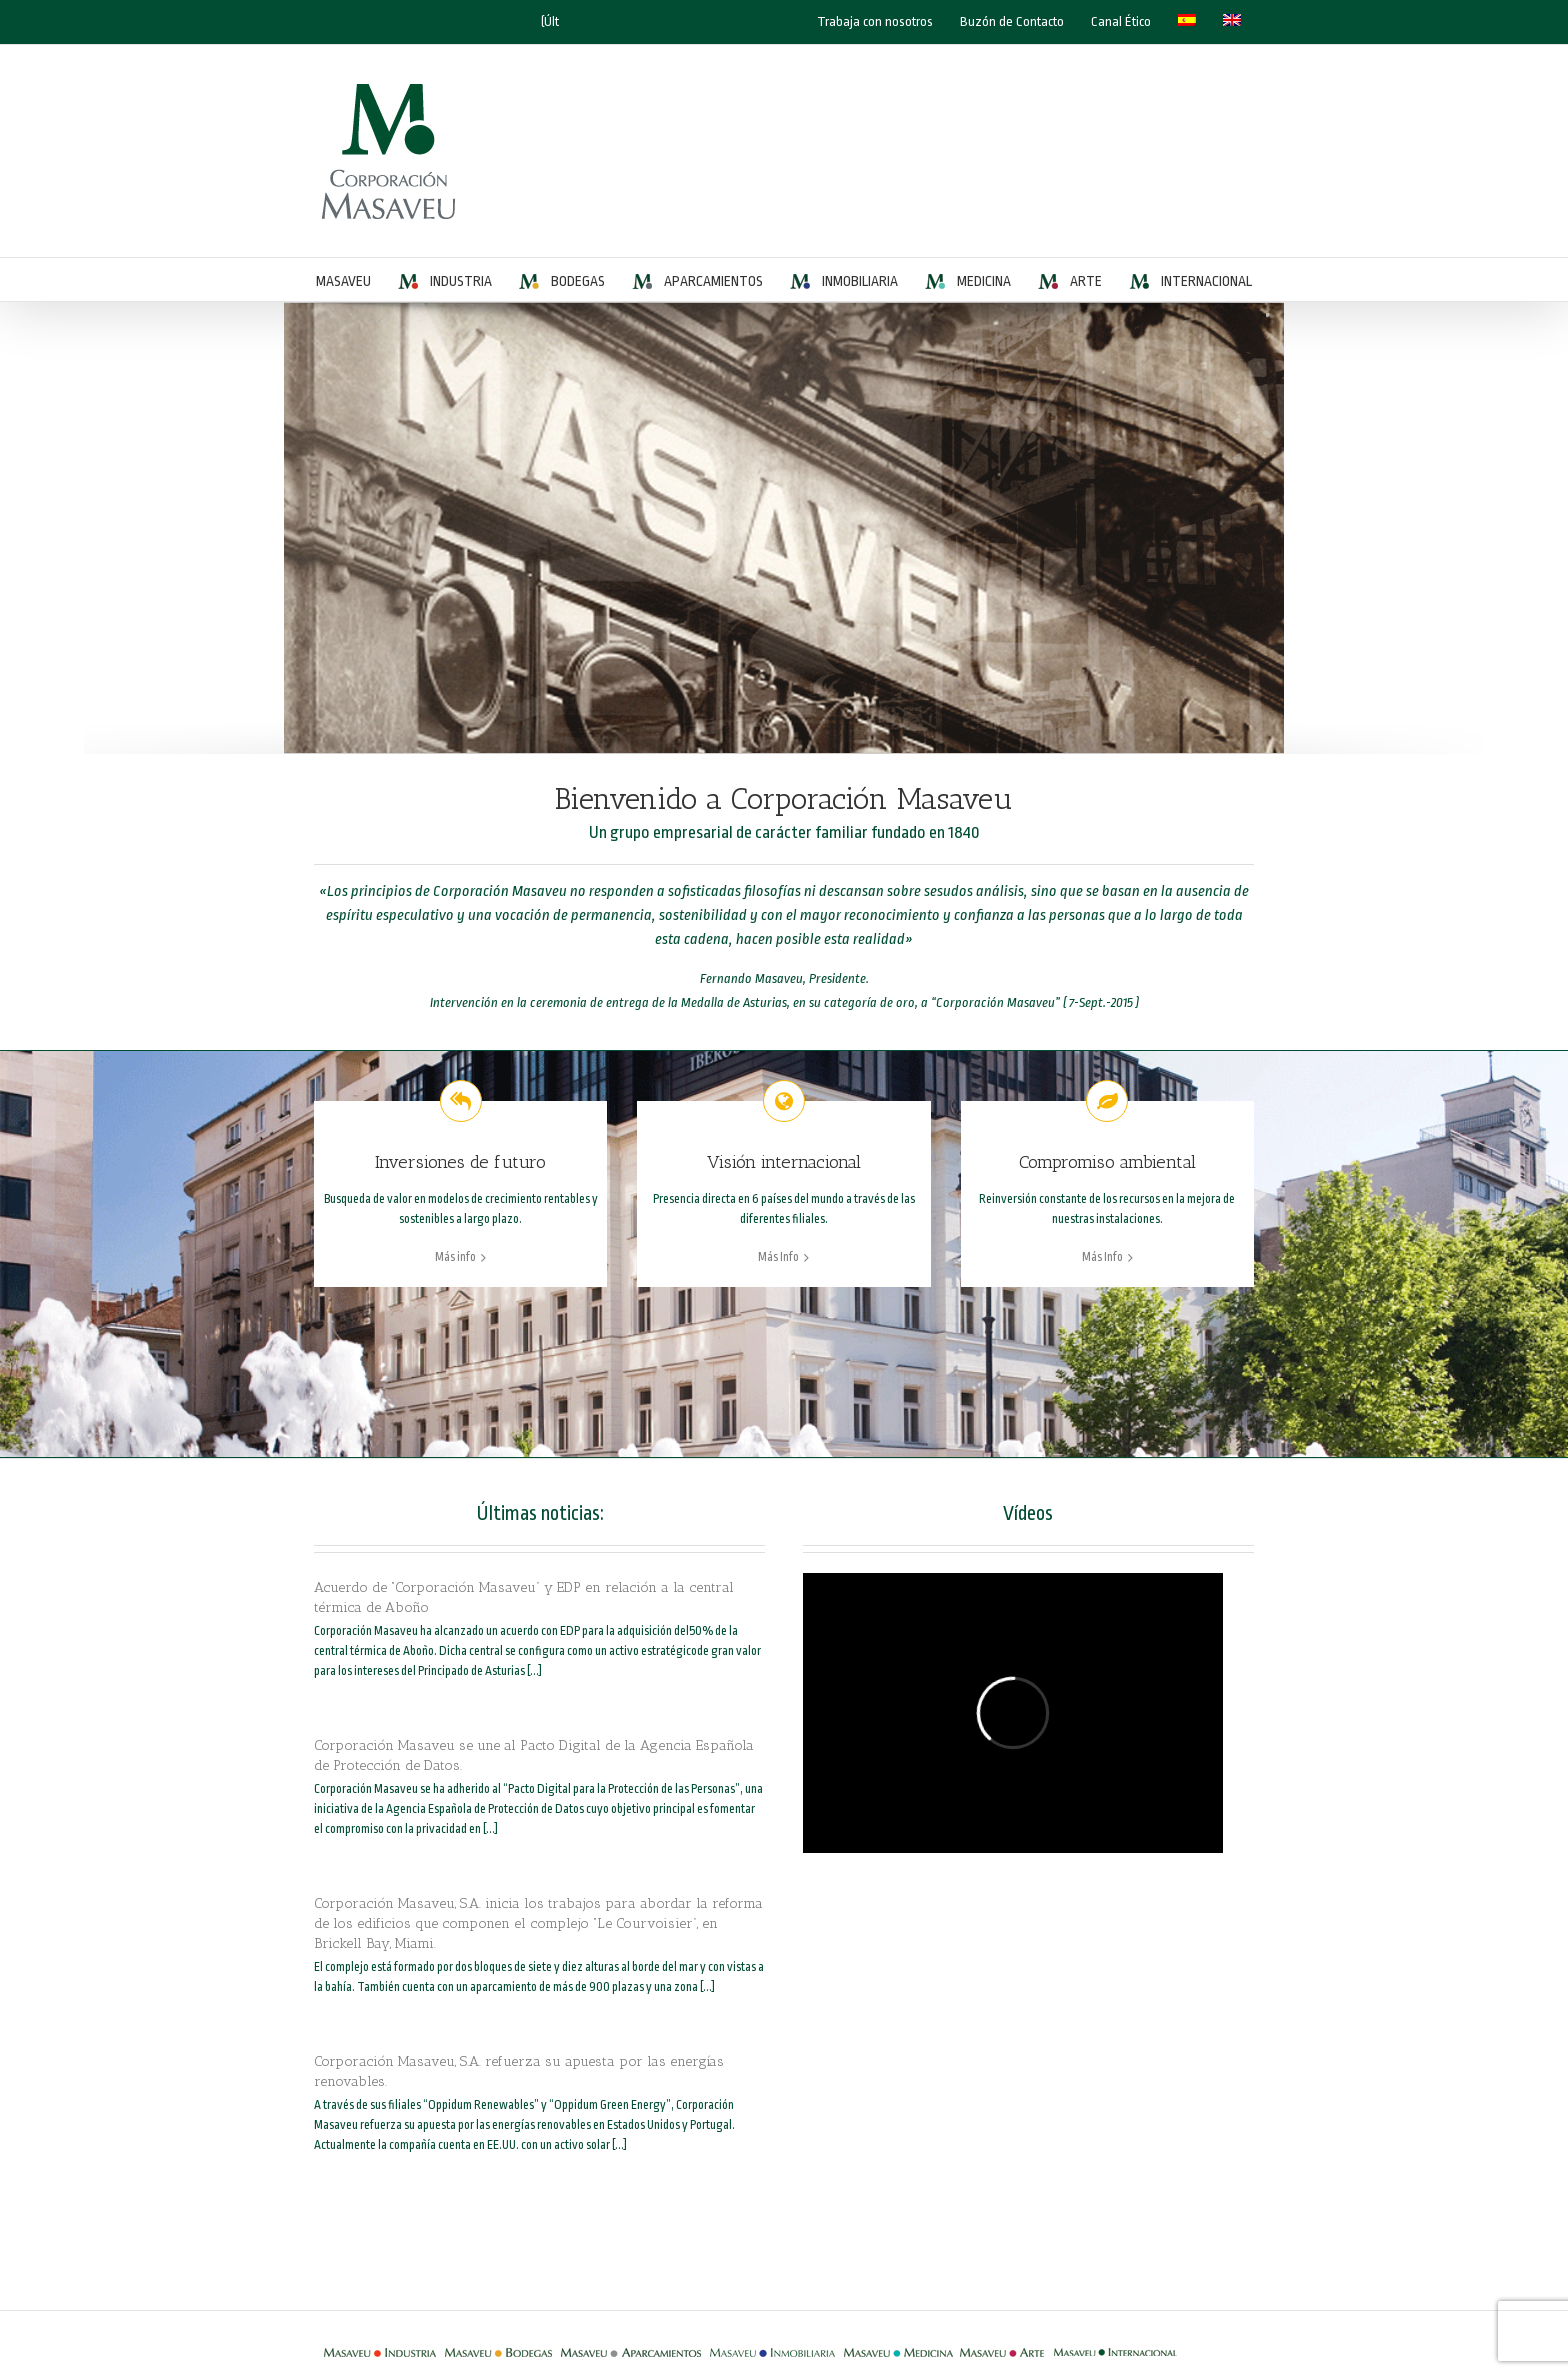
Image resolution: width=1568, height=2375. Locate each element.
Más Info (778, 1257)
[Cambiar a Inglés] (1232, 22)
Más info (455, 1257)
